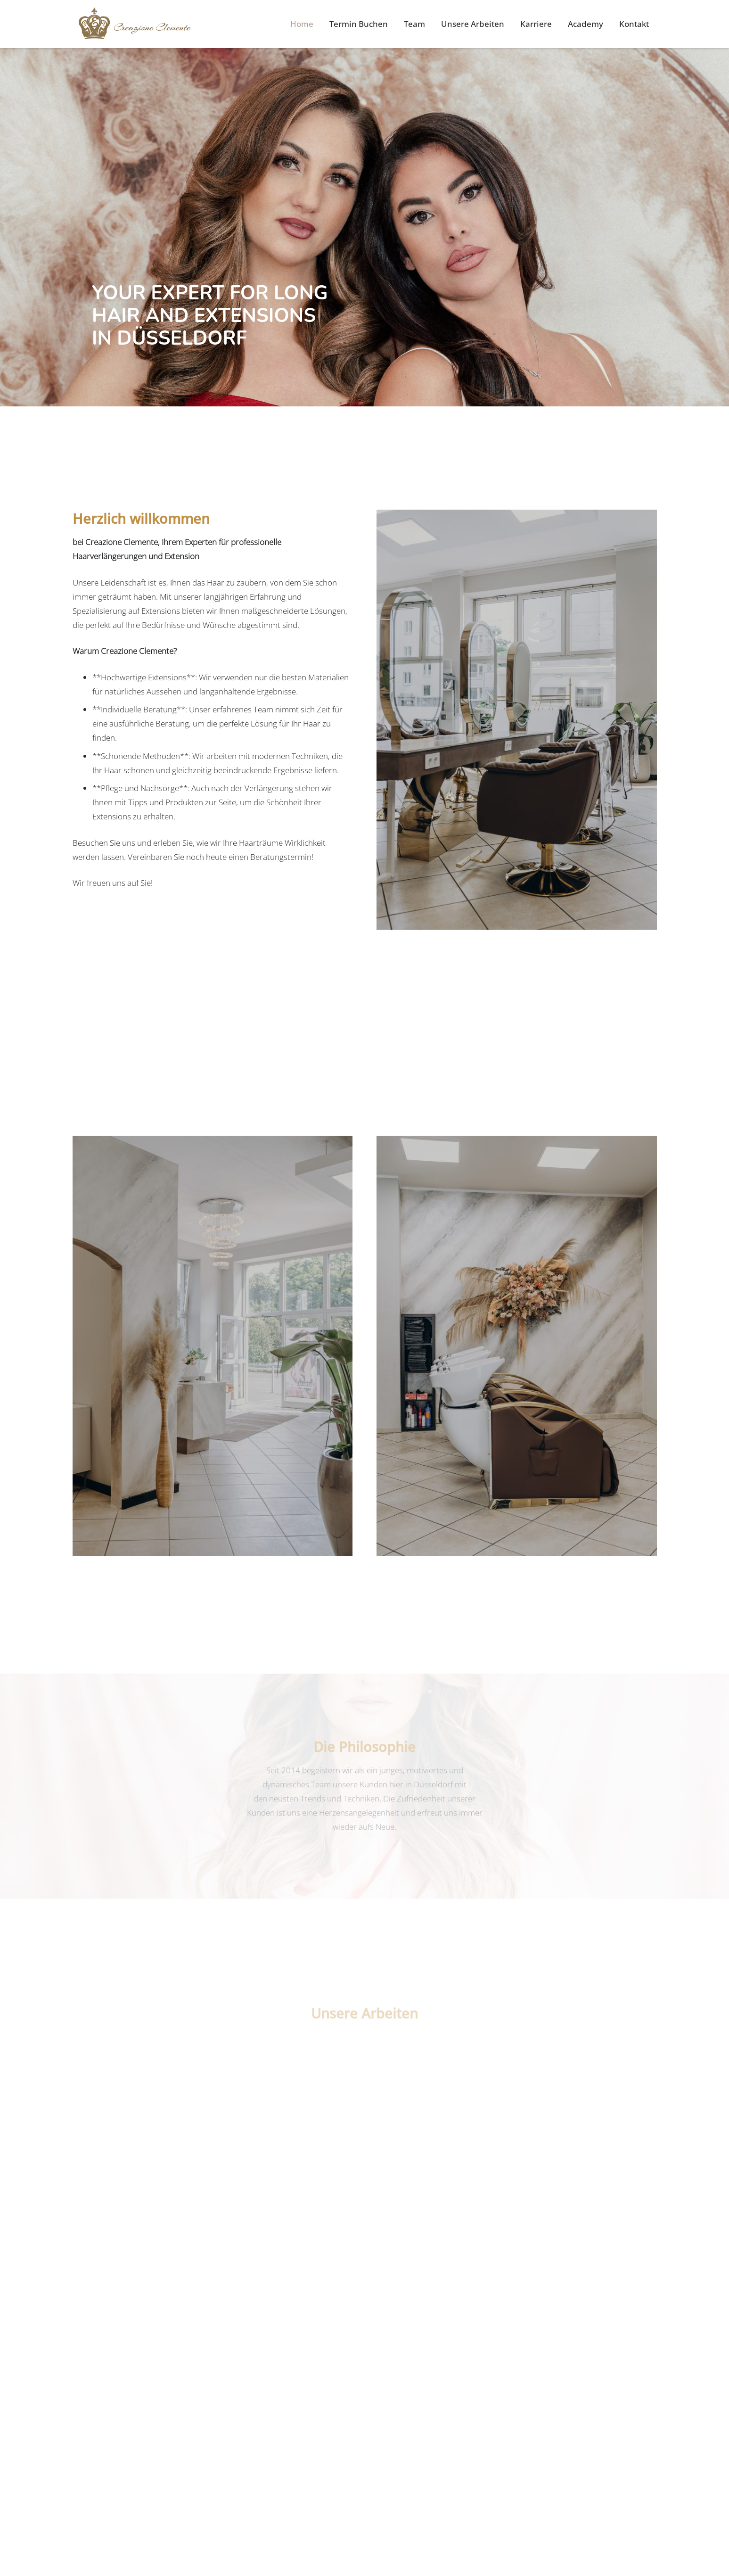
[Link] (135, 24)
